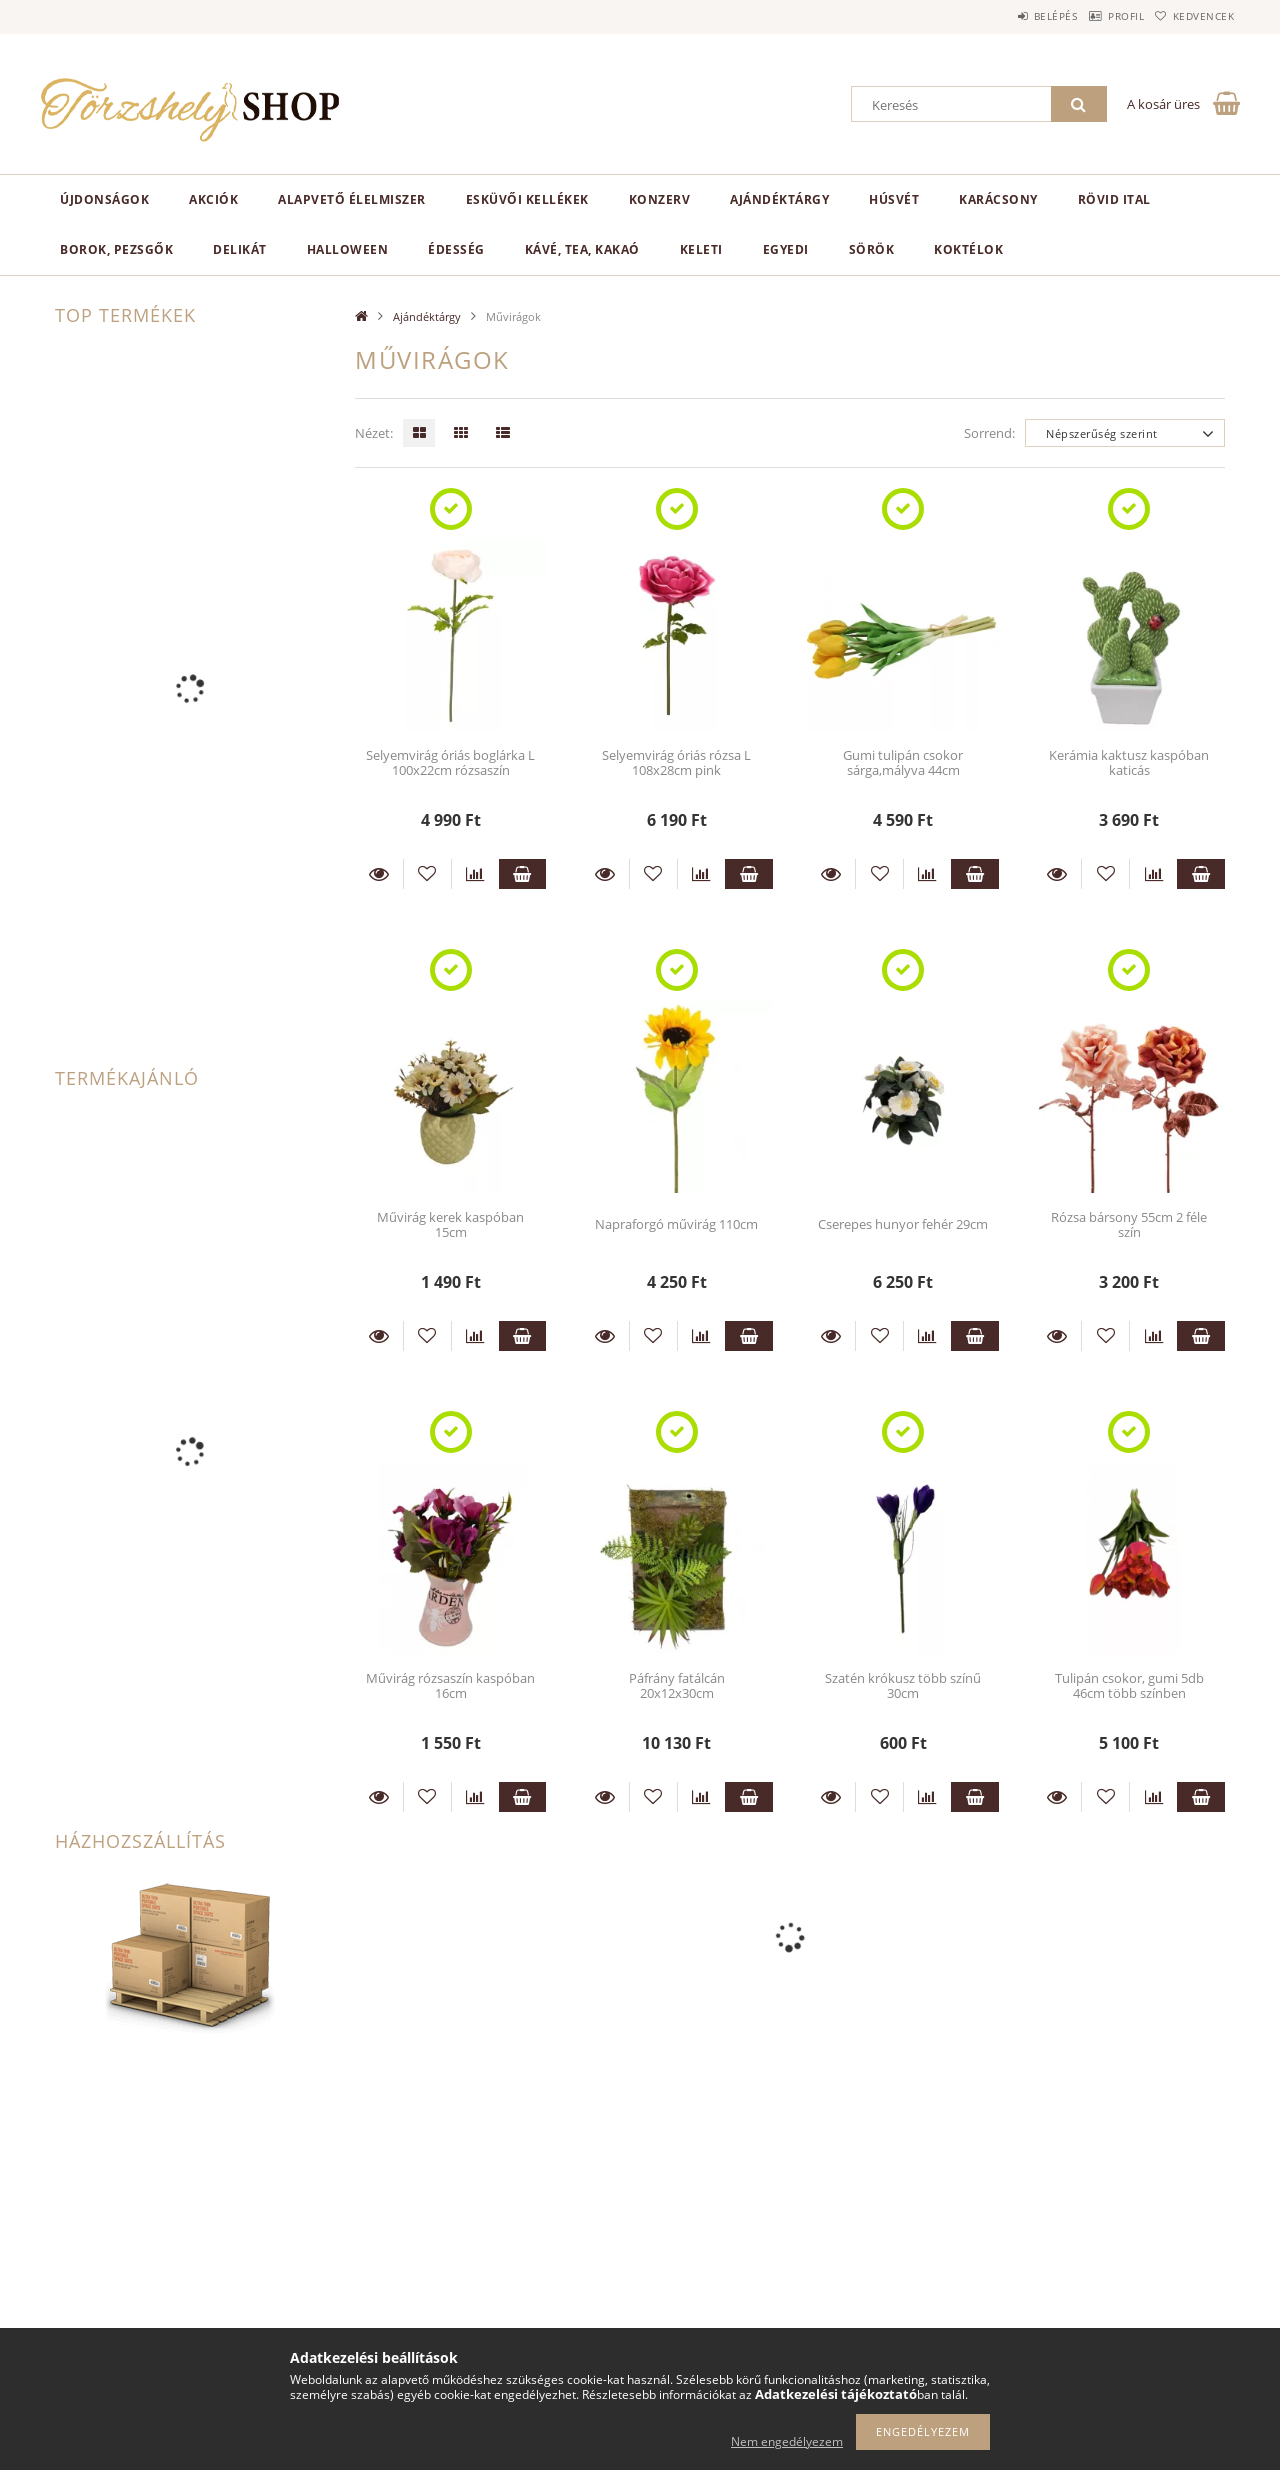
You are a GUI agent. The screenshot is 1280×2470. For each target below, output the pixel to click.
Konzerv (660, 199)
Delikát (240, 249)
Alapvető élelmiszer (352, 199)
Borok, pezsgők (116, 249)
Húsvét (894, 199)
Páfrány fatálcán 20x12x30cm (677, 1685)
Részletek (379, 874)
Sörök (872, 249)
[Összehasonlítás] (475, 874)
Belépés (1009, 16)
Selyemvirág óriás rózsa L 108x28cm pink (676, 762)
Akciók (213, 199)
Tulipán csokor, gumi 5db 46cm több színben (1129, 1685)
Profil (1098, 16)
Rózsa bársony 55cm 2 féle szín (1129, 1224)
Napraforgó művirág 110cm (676, 1224)
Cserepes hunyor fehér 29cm (903, 1224)
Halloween (348, 249)
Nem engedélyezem (787, 2441)
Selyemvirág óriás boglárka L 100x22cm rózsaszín (450, 762)
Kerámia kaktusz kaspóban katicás (1129, 762)
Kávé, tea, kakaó (582, 249)
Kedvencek (1195, 16)
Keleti (701, 249)
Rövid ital (1114, 199)
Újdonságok (104, 199)
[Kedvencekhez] (427, 874)
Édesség (456, 249)
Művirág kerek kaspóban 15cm (450, 1224)
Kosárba (523, 874)
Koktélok (968, 249)
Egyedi (786, 249)
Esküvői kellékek (527, 199)
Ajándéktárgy (779, 199)
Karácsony (998, 199)
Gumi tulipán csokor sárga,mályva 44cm (903, 762)
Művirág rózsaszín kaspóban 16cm (450, 1685)
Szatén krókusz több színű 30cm (903, 1685)
